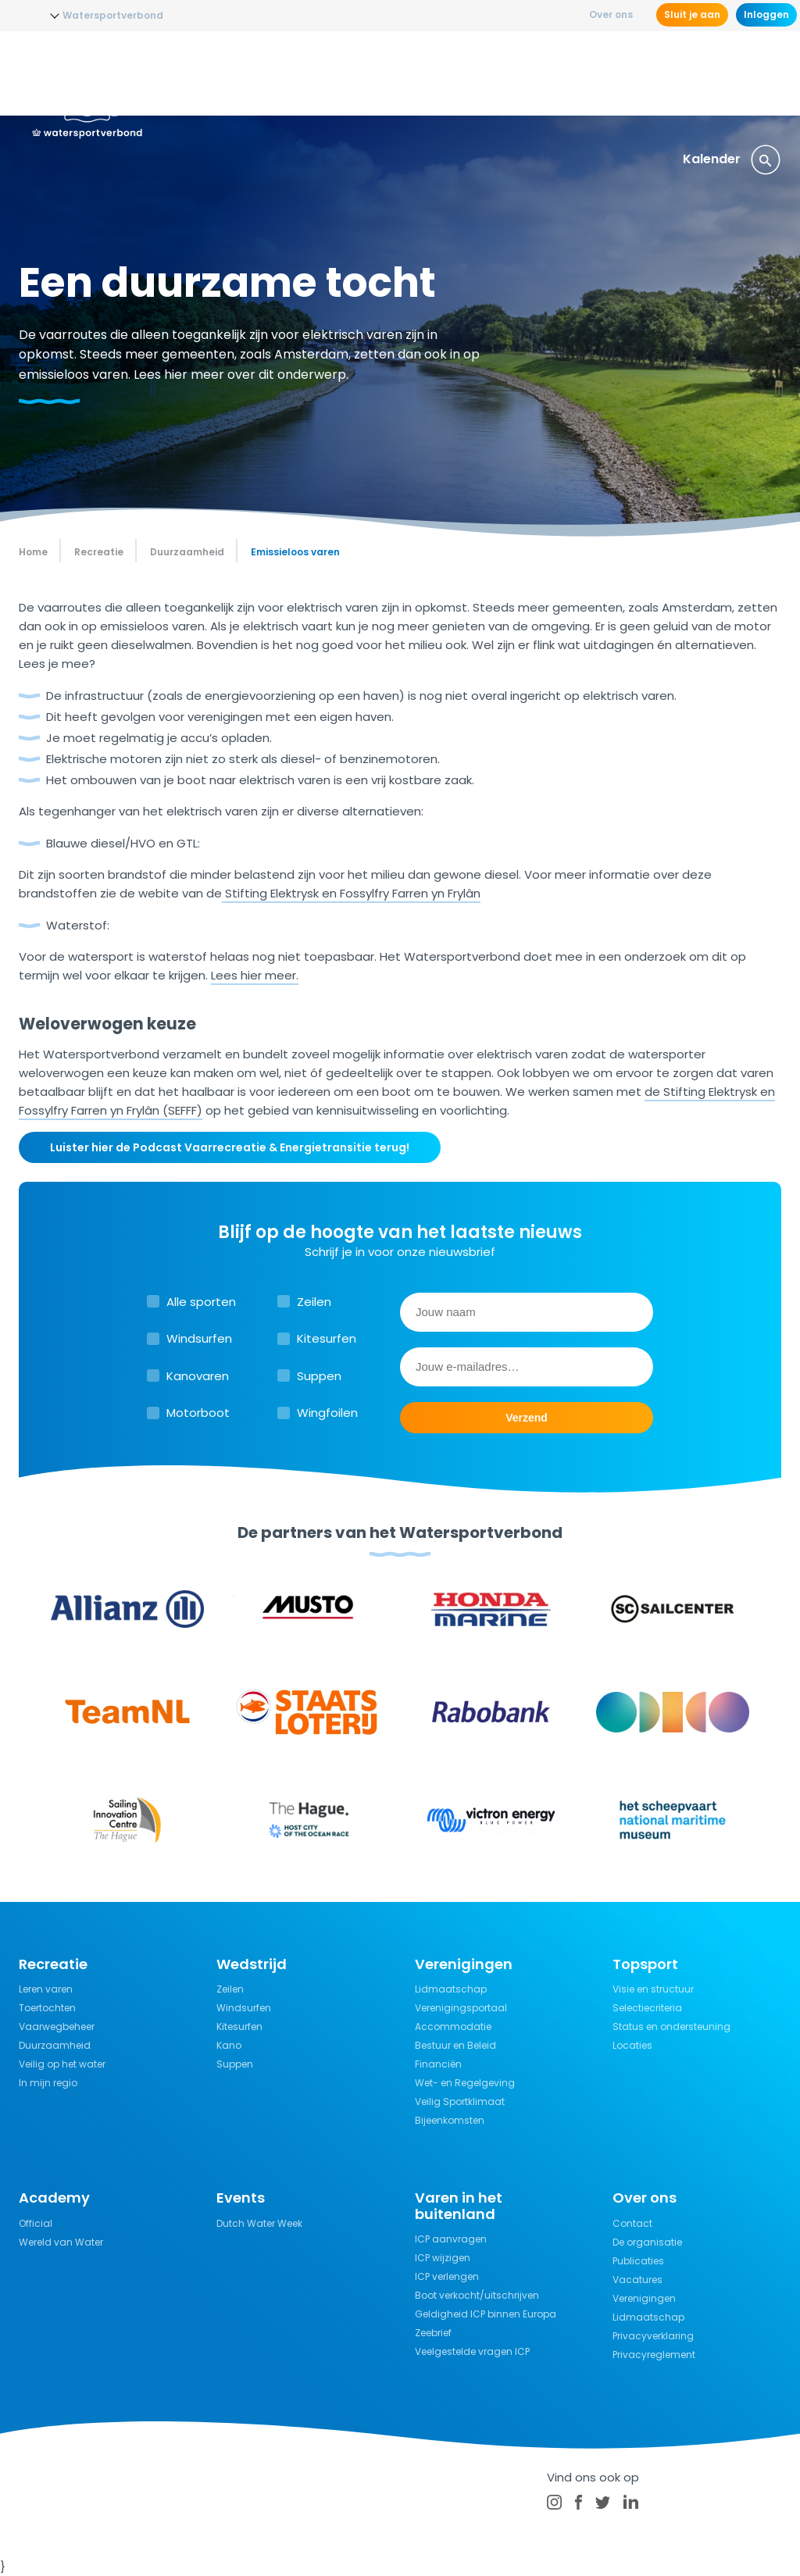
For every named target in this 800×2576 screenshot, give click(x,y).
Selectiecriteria (647, 2007)
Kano (228, 2045)
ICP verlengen (447, 2276)
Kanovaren (197, 1376)
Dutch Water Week (259, 2223)
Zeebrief (433, 2332)
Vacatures (637, 2279)
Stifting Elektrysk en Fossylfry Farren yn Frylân (351, 893)
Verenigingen (644, 2298)
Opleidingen (272, 74)
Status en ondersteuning (671, 2026)
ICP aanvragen (451, 2239)
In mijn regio (48, 2082)
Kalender (712, 159)
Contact (632, 2223)
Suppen (319, 1376)
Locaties (632, 2045)
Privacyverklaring (653, 2335)
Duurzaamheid (55, 2045)
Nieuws (193, 74)
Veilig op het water (62, 2064)
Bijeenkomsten (449, 2120)
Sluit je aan (692, 14)
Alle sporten (201, 1301)
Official (35, 2223)
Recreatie (476, 74)
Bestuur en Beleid (455, 2045)
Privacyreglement (653, 2354)
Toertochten (47, 2007)
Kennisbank (563, 74)
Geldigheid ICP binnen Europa (485, 2314)
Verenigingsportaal (461, 2007)
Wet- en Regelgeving (465, 2082)
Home (33, 551)
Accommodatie (453, 2026)
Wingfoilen (327, 1412)
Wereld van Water (61, 2242)
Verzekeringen (665, 74)
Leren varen (46, 1989)
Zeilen (314, 1301)
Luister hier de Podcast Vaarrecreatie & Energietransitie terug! (229, 1147)
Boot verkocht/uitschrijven (477, 2295)
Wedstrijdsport (378, 74)
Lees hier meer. (254, 975)
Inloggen (766, 14)
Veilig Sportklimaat (460, 2101)
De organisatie (647, 2242)
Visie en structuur (653, 1989)
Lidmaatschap (451, 1989)
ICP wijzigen (442, 2257)
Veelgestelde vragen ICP (472, 2351)
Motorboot (198, 1412)
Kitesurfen (326, 1338)
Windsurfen (199, 1338)
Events (751, 74)
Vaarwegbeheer (57, 2026)
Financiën (438, 2064)
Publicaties (638, 2260)
